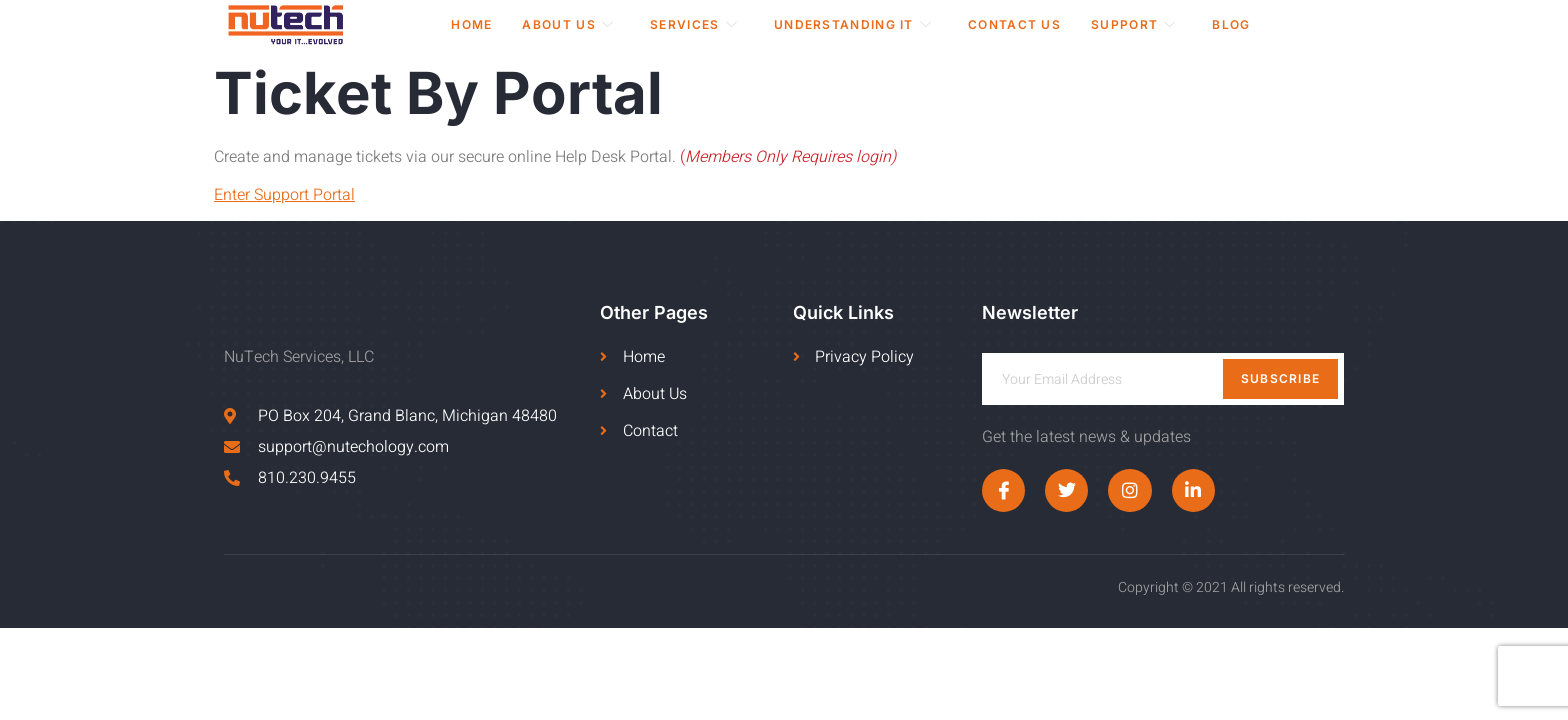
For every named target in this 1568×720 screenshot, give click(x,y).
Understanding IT (853, 24)
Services (694, 24)
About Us (568, 24)
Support (1133, 24)
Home (471, 24)
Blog (1231, 24)
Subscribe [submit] (1281, 378)
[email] (1163, 379)
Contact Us (1014, 24)
